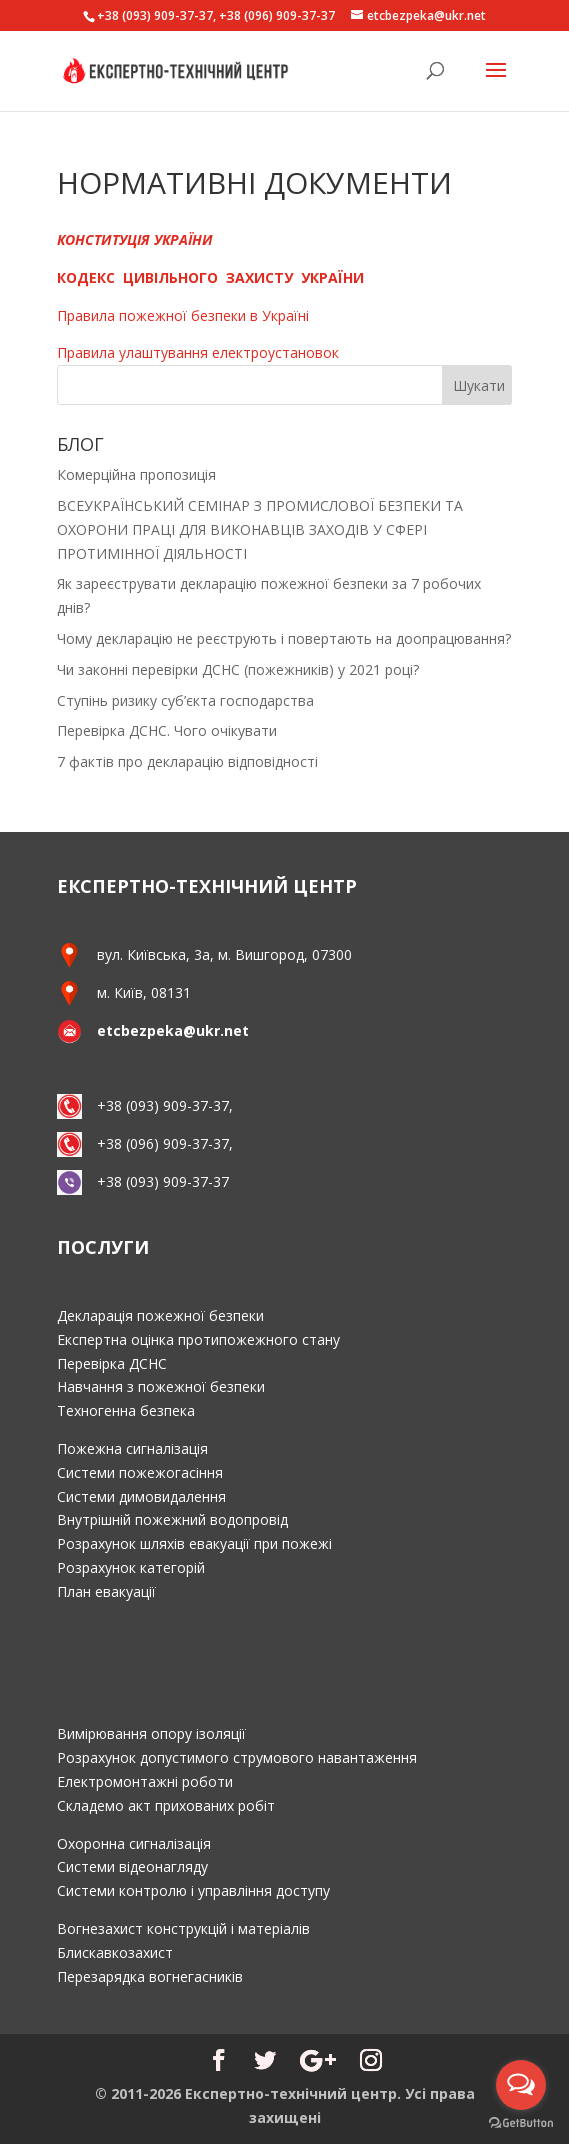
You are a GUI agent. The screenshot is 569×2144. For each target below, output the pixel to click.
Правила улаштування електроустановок (198, 352)
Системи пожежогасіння (140, 1472)
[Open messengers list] (521, 2085)
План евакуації (106, 1591)
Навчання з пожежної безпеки (161, 1386)
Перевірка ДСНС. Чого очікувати (167, 730)
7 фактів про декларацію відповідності (187, 761)
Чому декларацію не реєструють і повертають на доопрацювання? (284, 638)
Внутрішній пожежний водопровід (172, 1519)
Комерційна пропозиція (136, 474)
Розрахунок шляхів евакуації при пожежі (194, 1543)
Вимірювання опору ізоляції (151, 1733)
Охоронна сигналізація (134, 1843)
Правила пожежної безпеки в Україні (183, 315)
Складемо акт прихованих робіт (166, 1805)
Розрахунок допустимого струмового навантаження (237, 1757)
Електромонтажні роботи (145, 1781)
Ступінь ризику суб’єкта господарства (185, 700)
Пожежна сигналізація (132, 1448)
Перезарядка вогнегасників (150, 1976)
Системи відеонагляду (132, 1866)
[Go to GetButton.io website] (521, 2123)
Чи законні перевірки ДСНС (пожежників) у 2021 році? (238, 669)
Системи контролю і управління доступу (193, 1890)
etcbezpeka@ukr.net (173, 1030)
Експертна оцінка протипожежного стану (198, 1339)
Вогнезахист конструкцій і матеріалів (183, 1928)
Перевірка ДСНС (112, 1363)
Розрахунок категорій (131, 1567)
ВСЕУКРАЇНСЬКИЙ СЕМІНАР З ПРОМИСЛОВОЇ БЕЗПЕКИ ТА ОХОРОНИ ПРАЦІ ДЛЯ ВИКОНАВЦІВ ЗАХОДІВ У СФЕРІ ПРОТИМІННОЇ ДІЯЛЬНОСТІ (260, 529)
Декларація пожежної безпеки (160, 1315)
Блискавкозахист (115, 1952)
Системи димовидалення (141, 1496)
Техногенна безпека (126, 1410)
